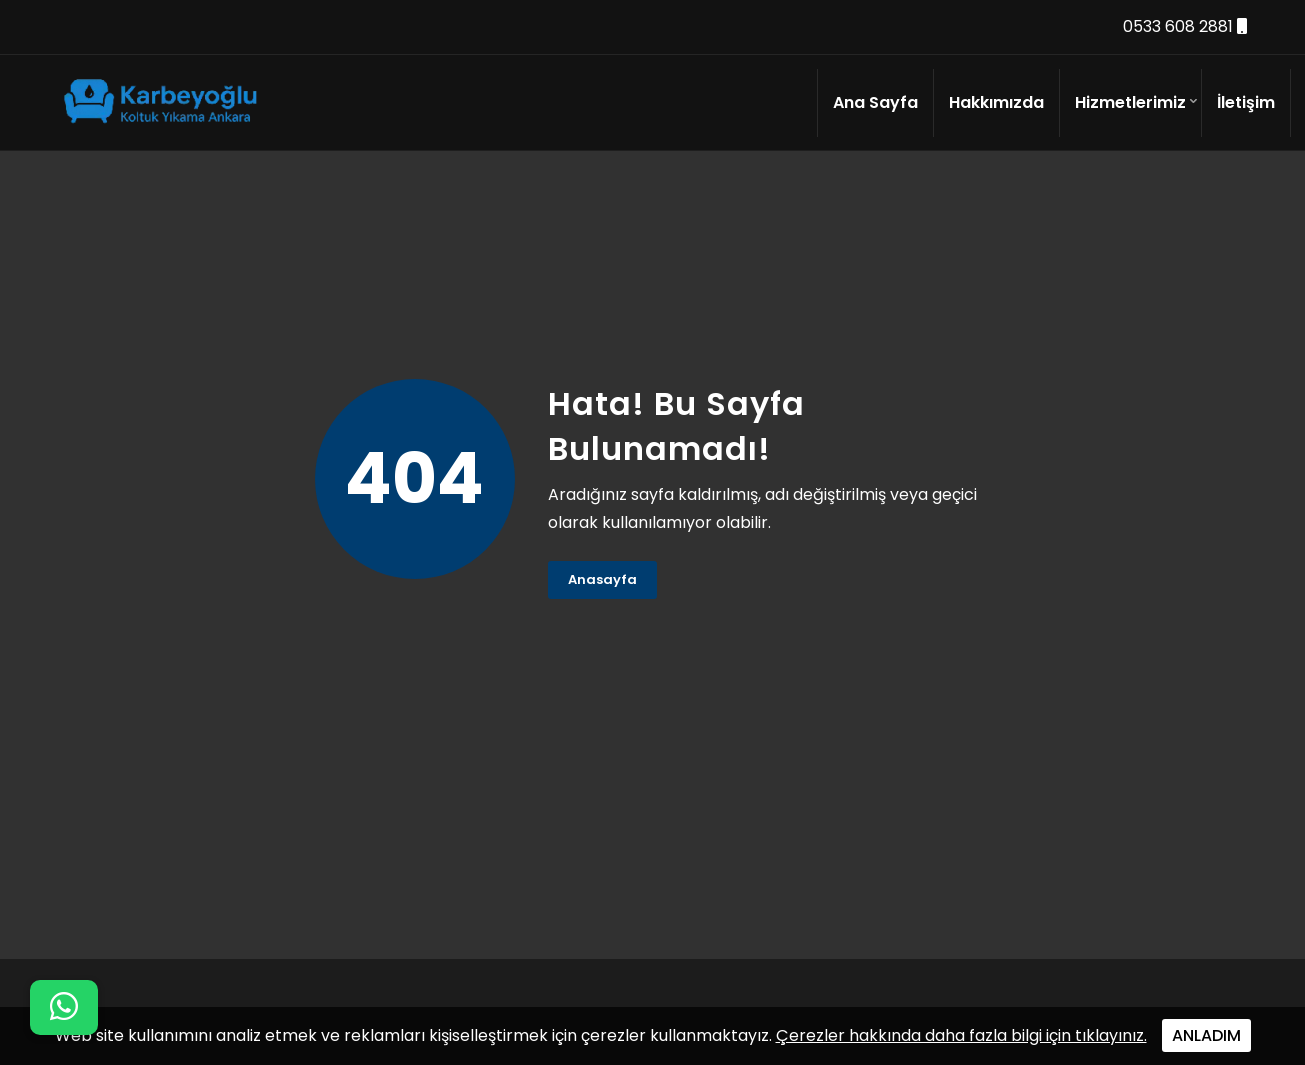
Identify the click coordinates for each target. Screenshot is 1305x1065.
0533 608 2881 (1185, 26)
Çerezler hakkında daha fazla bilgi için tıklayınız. (961, 1035)
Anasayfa (602, 579)
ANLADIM (1206, 1035)
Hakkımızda (996, 102)
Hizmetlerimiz (1130, 102)
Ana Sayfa (875, 102)
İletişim (1246, 102)
